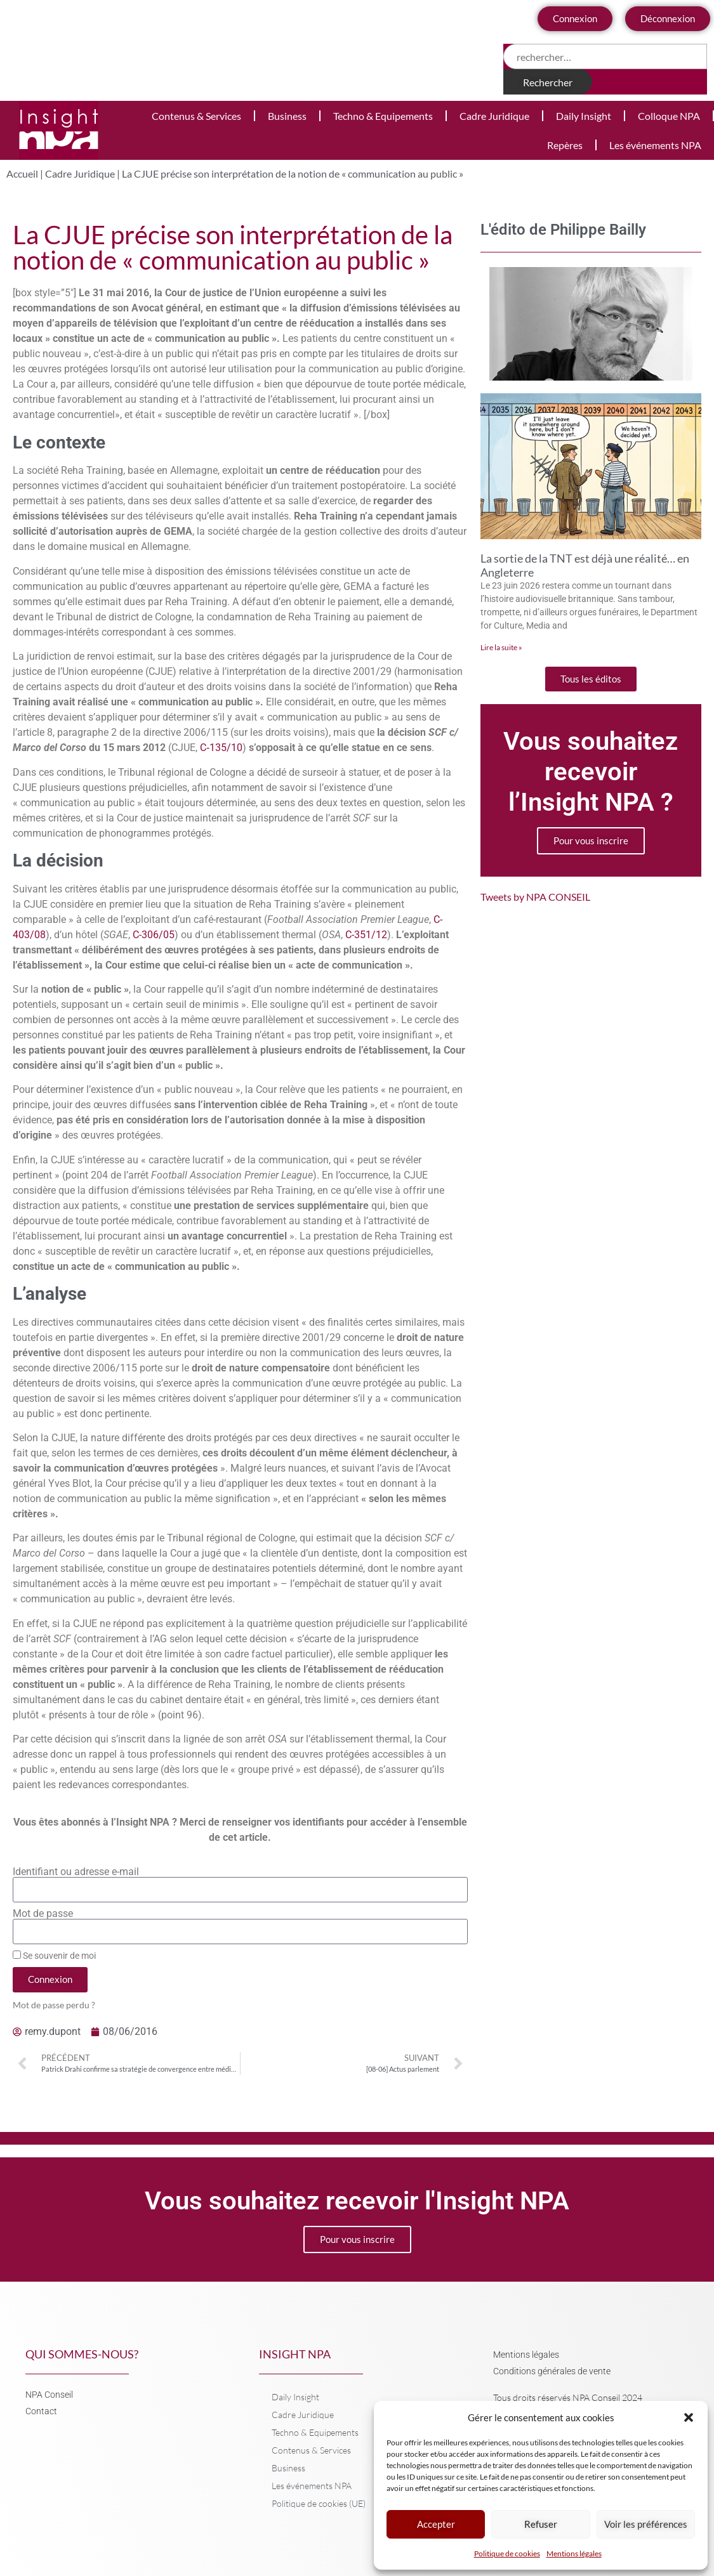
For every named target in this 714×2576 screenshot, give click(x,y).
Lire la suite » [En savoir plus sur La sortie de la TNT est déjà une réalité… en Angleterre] (501, 647)
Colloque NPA (669, 116)
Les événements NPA (655, 145)
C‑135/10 (221, 748)
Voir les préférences (645, 2524)
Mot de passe (43, 1914)
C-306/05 (154, 935)
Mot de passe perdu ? (54, 2005)
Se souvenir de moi (54, 1956)
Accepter (436, 2524)
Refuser (540, 2524)
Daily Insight (583, 116)
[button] (688, 2417)
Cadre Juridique (494, 116)
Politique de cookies (507, 2553)
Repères (565, 145)
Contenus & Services (196, 116)
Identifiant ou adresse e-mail (76, 1872)
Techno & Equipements (383, 116)
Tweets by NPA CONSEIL (535, 897)
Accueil (22, 173)
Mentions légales (574, 2553)
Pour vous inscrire (590, 840)
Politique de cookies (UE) (319, 2503)
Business (287, 116)
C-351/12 (366, 935)
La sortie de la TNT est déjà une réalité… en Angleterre (584, 565)
